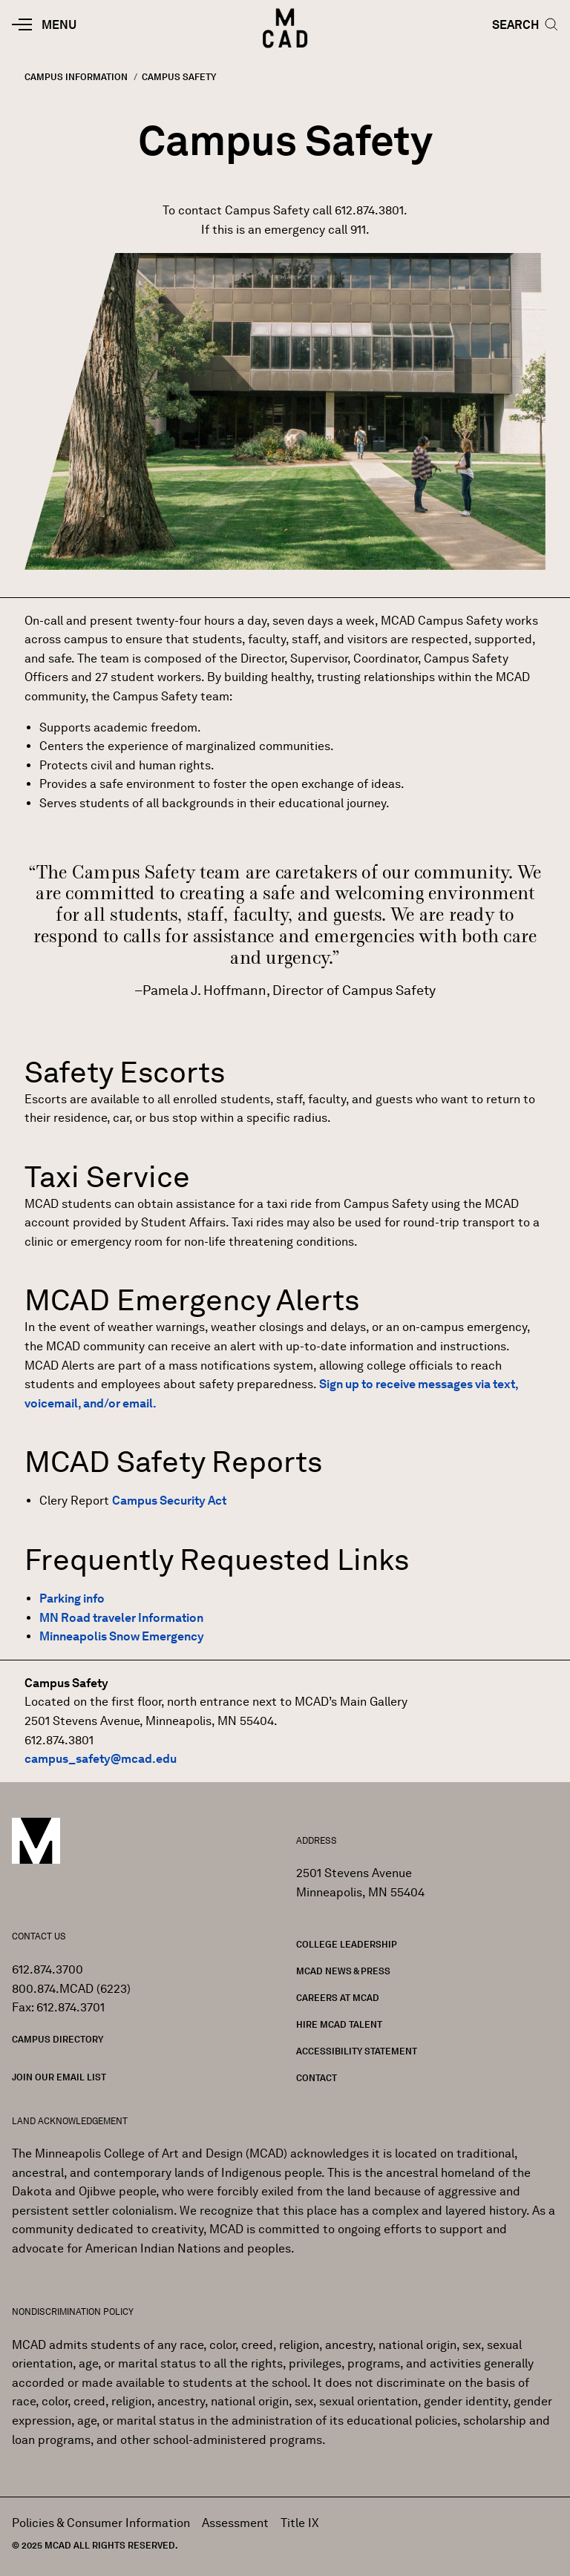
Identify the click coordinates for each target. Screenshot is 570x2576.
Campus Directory (57, 2039)
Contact (316, 2077)
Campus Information (76, 76)
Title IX (300, 2523)
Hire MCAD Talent (339, 2024)
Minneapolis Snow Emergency (121, 1636)
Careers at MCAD (337, 1997)
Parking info (72, 1598)
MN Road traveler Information (121, 1618)
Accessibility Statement (356, 2051)
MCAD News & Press (343, 1971)
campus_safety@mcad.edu (100, 1759)
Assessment (235, 2523)
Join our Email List (59, 2077)
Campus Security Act (169, 1501)
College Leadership (346, 1944)
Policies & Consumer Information (101, 2523)
